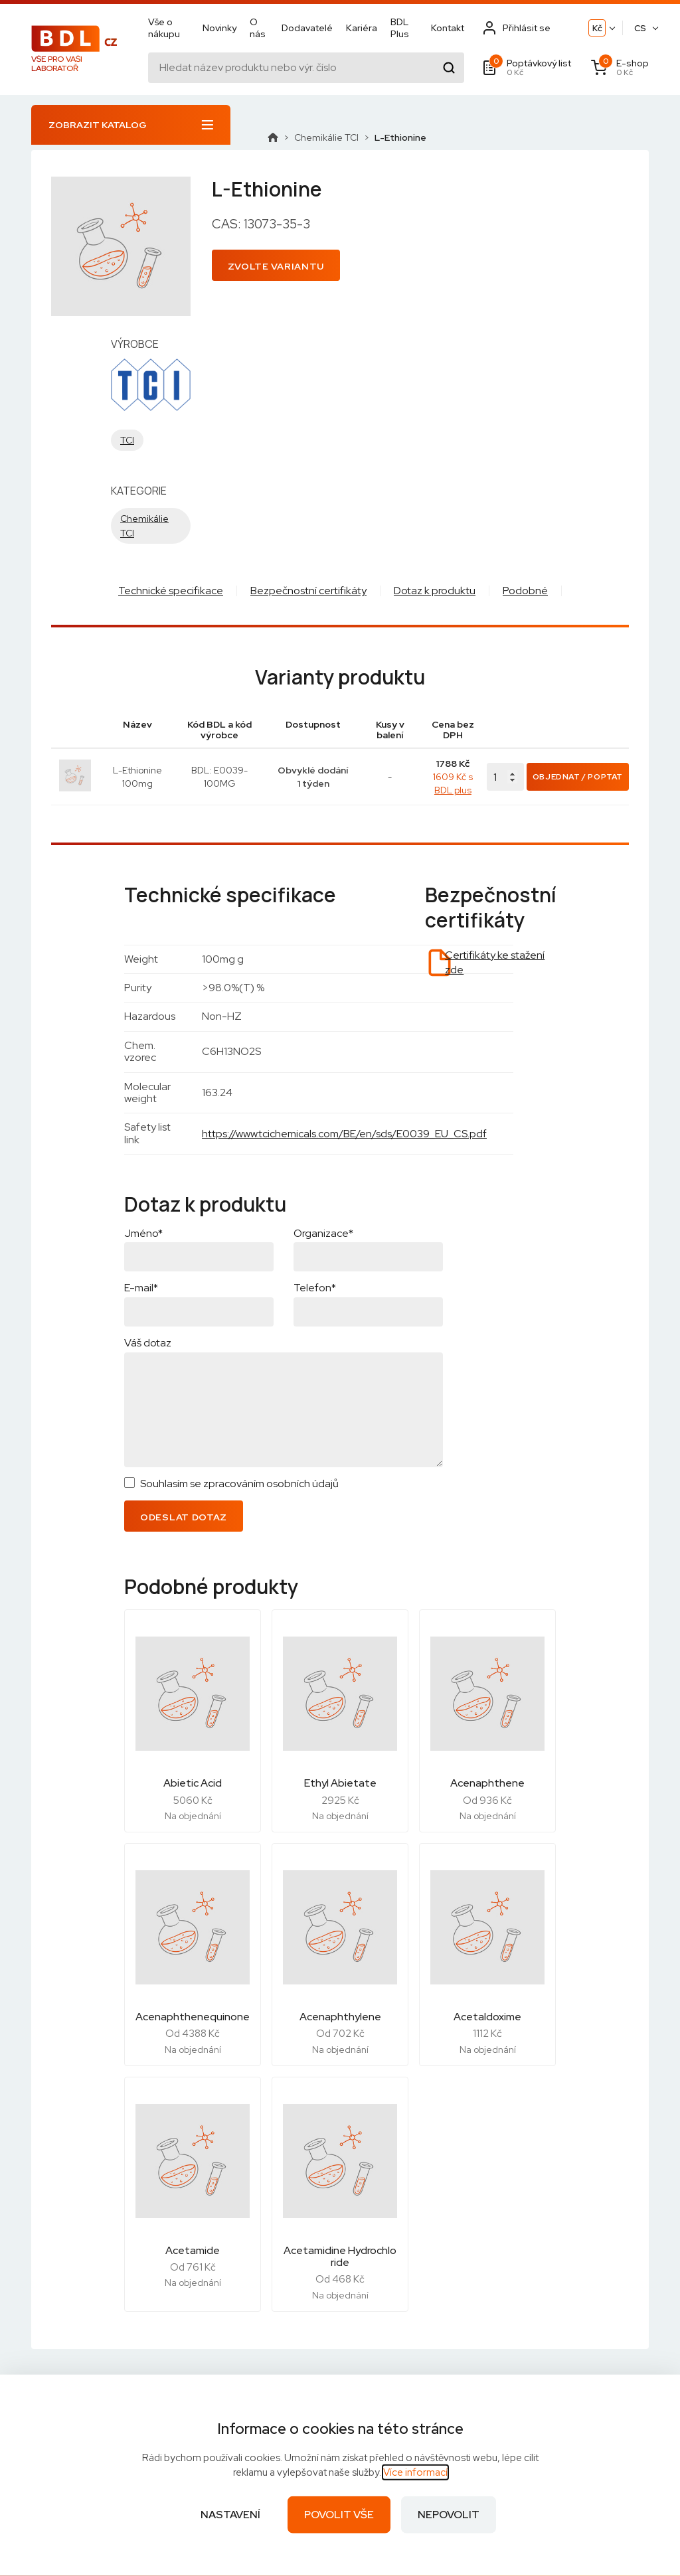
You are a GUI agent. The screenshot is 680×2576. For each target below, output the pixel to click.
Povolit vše (339, 2515)
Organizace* (323, 1233)
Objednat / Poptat (578, 776)
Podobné (525, 591)
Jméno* (143, 1233)
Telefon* (315, 1288)
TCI (127, 440)
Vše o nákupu (164, 28)
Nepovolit (448, 2515)
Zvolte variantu (276, 266)
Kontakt (447, 28)
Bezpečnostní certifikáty (308, 591)
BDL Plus (399, 28)
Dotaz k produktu (434, 591)
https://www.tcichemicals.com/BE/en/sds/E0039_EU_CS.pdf (344, 1134)
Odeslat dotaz (183, 1517)
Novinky (219, 28)
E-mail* (141, 1288)
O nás (258, 28)
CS (640, 28)
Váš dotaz (147, 1343)
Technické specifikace (170, 591)
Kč (597, 28)
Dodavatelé (307, 28)
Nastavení (230, 2515)
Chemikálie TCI (326, 137)
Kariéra (361, 28)
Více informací (415, 2472)
